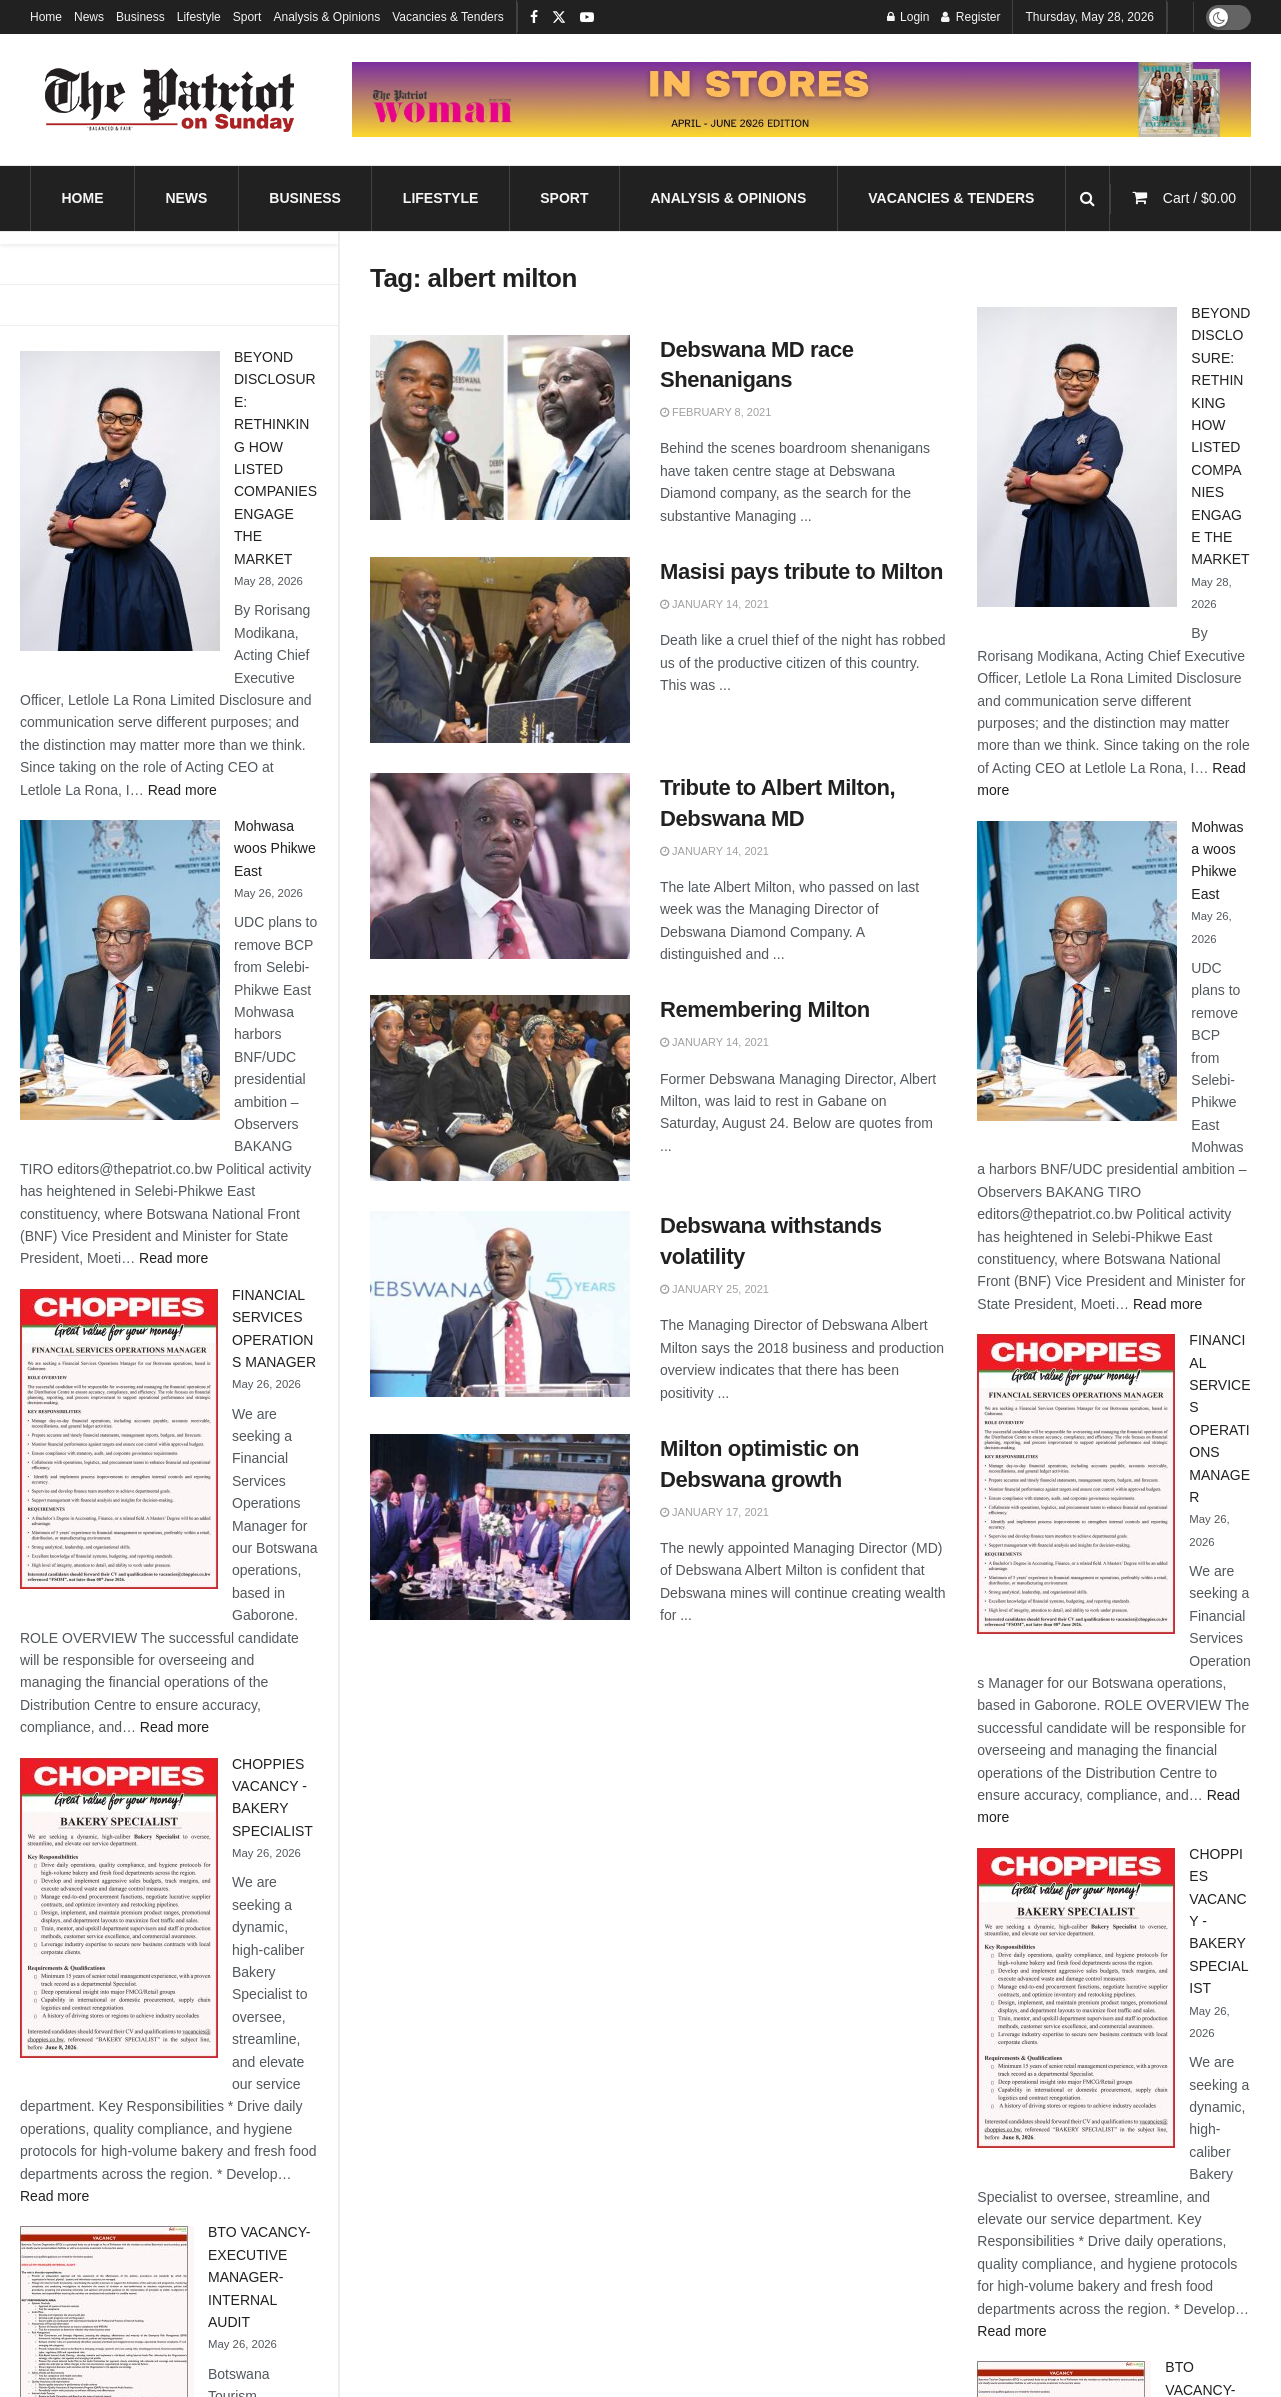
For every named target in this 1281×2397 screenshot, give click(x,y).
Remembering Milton (765, 1009)
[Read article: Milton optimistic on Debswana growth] (500, 1527)
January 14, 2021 (714, 604)
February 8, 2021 (715, 412)
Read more (182, 790)
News (89, 17)
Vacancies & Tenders (448, 17)
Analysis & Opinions (326, 17)
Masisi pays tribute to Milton (801, 571)
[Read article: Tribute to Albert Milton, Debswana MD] (500, 866)
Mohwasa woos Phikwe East (275, 848)
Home (46, 17)
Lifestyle (199, 17)
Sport (247, 17)
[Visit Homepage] (170, 100)
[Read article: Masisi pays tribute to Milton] (500, 650)
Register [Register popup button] (970, 17)
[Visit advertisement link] (801, 99)
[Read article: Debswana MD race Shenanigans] (500, 428)
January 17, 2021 (714, 1512)
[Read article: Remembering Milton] (500, 1088)
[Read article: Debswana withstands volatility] (500, 1304)
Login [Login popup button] (908, 17)
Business (140, 17)
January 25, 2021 (714, 1289)
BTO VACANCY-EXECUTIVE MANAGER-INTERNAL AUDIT (259, 2277)
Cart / (1199, 198)
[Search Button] (1087, 198)
